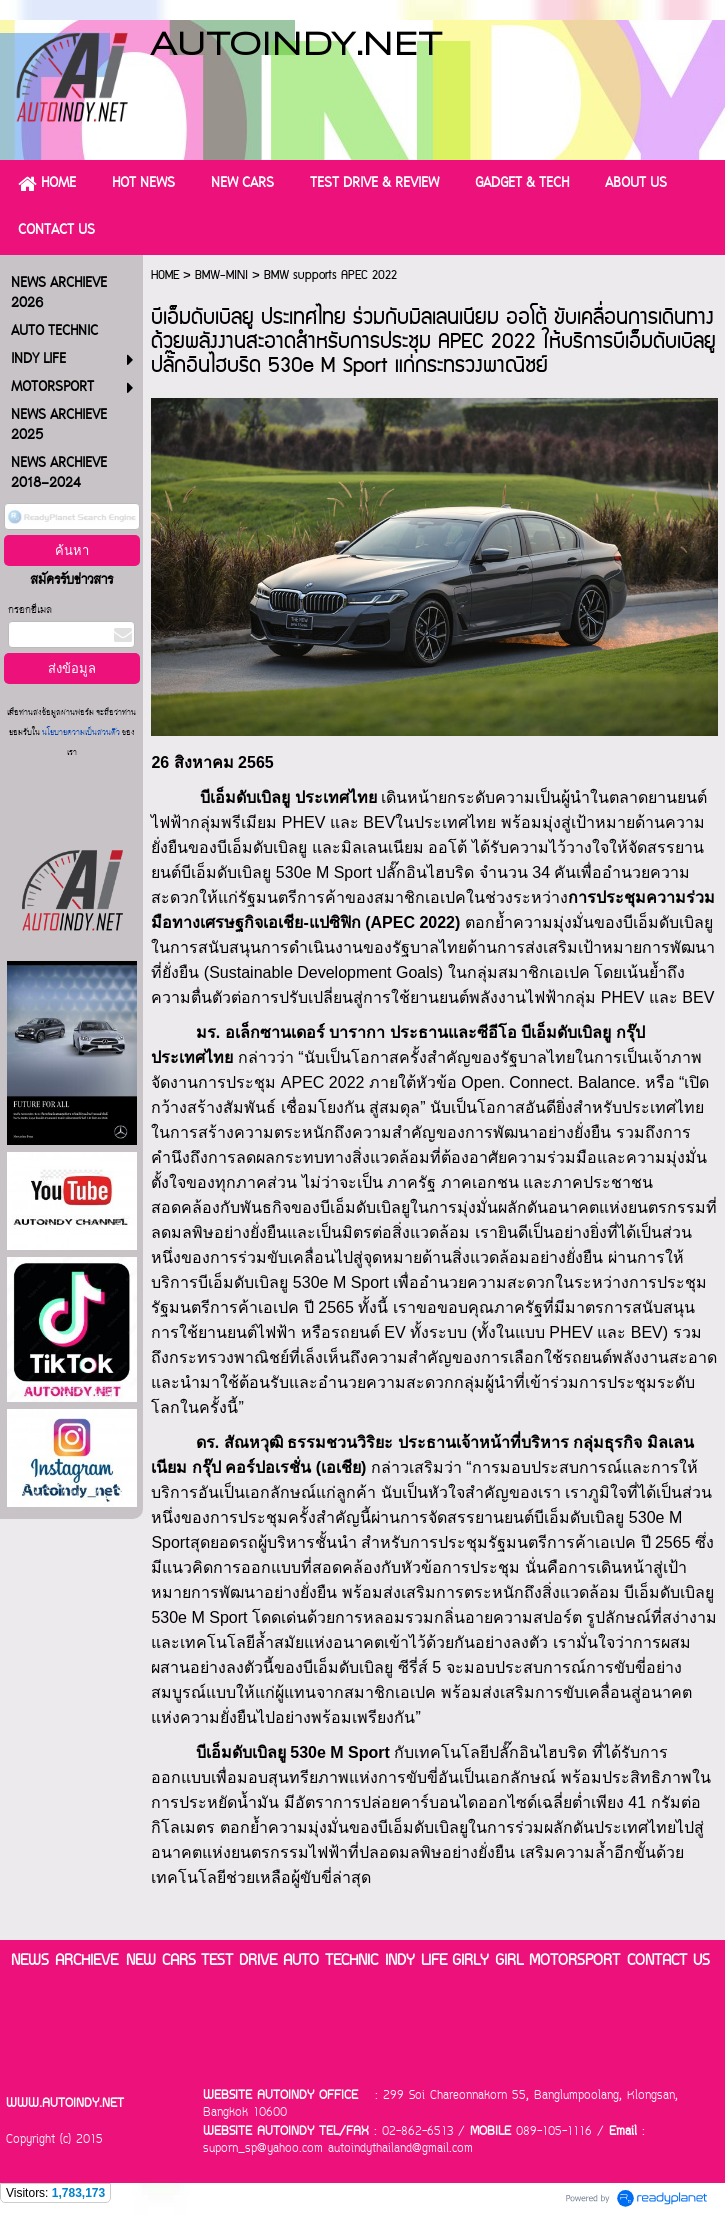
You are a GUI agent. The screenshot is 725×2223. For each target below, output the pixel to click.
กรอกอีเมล (30, 610)
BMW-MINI (221, 275)
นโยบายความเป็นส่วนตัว (81, 733)
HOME (165, 275)
